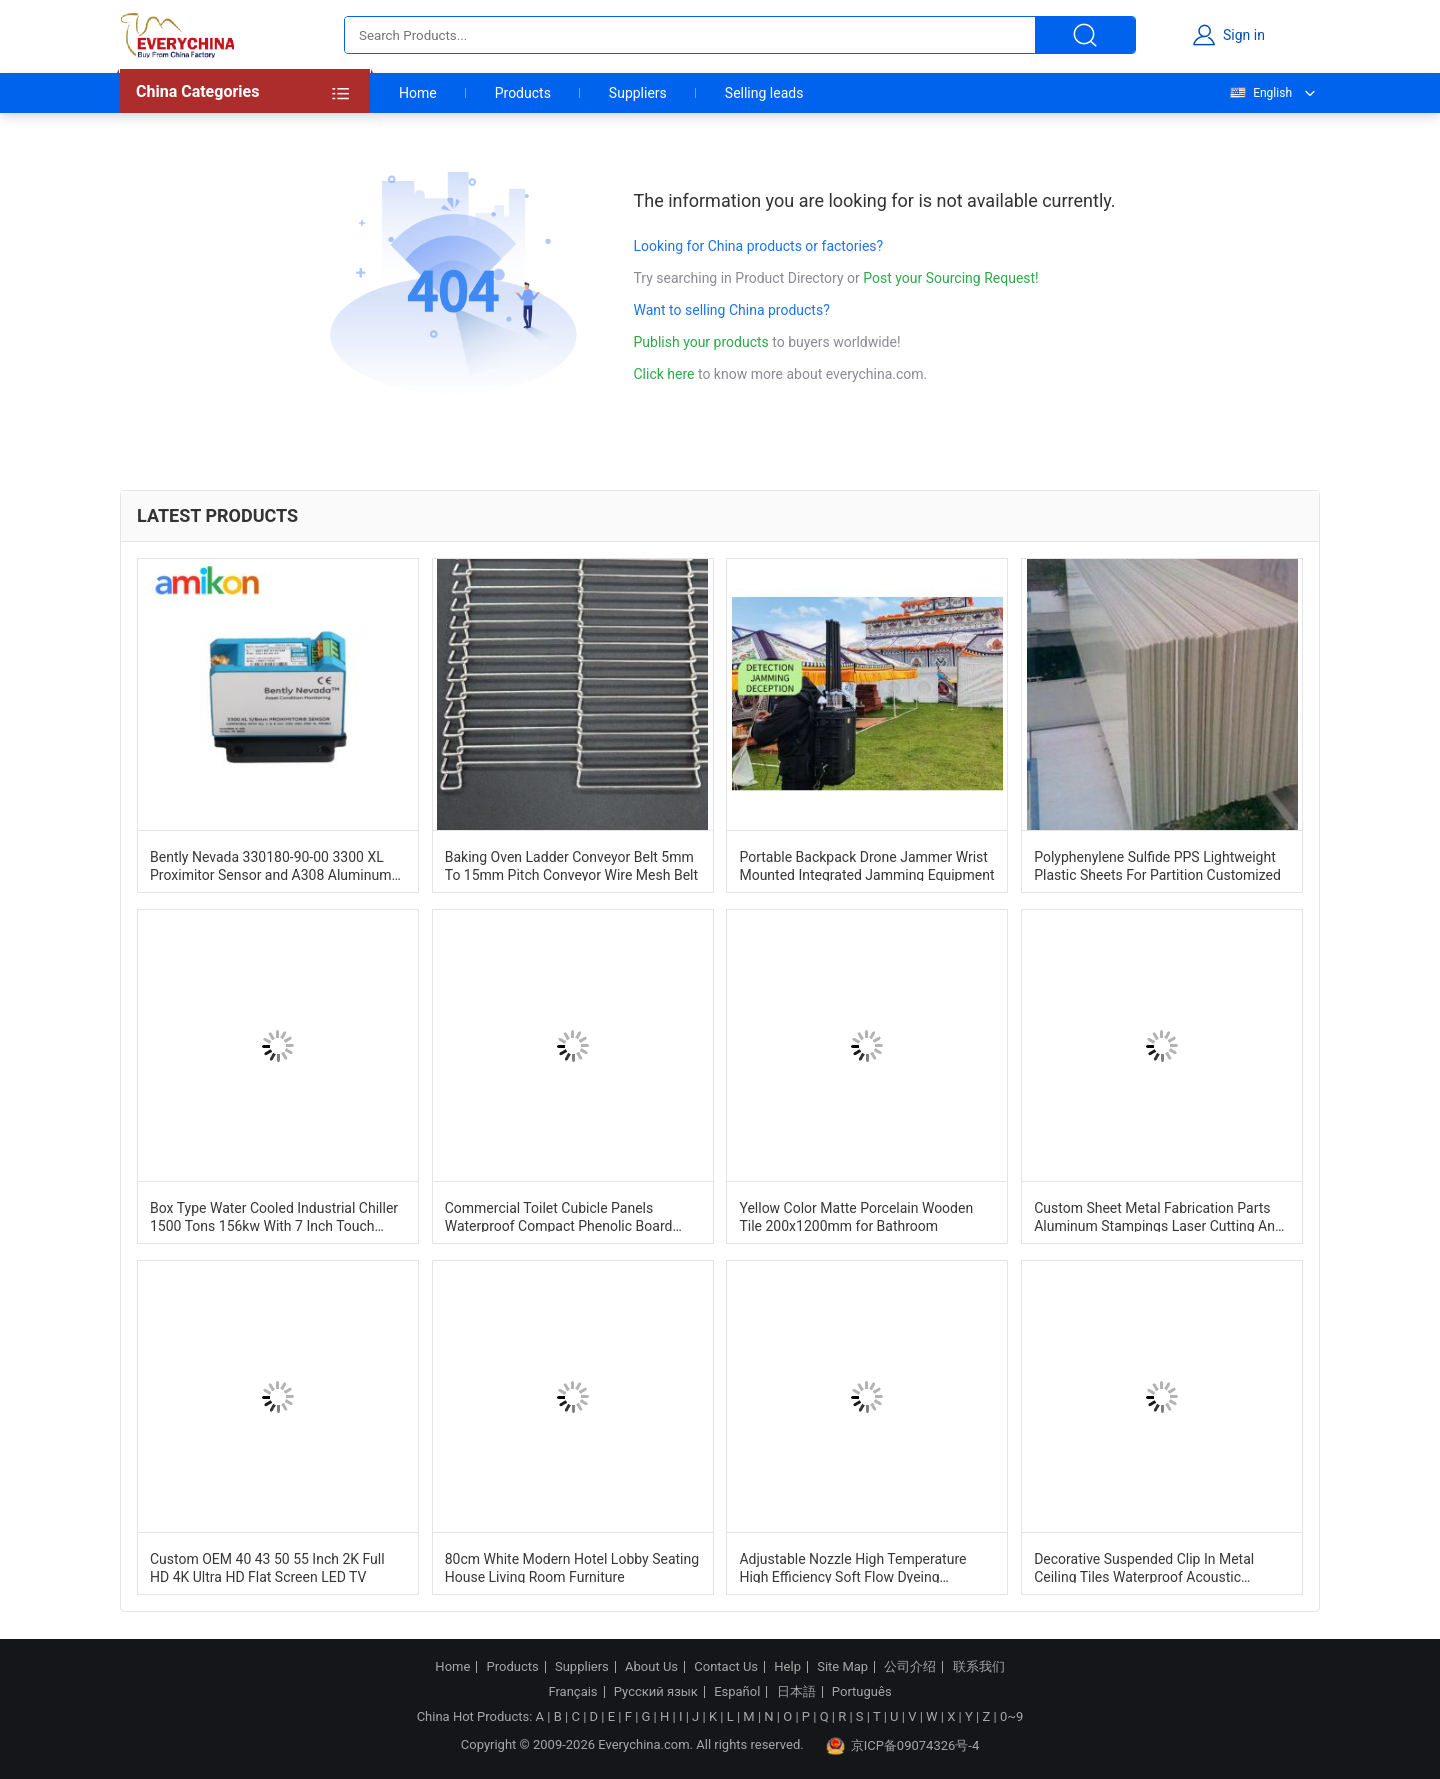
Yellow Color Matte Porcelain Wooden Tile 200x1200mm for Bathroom (856, 1216)
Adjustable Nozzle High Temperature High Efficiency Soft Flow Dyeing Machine (852, 1567)
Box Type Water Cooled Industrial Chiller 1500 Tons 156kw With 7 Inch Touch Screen (274, 1216)
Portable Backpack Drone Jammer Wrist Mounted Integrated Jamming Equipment (866, 865)
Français (572, 1692)
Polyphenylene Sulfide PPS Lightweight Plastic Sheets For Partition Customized (1157, 865)
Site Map (842, 1667)
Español (737, 1692)
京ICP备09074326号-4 (903, 1746)
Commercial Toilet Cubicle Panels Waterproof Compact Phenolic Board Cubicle (559, 1216)
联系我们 (979, 1667)
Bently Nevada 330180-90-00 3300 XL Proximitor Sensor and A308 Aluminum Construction (270, 865)
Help (787, 1667)
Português (862, 1692)
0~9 (1011, 1716)
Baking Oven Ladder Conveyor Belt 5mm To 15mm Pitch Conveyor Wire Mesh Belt (571, 865)
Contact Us (726, 1667)
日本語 (796, 1692)
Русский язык (656, 1692)
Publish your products (703, 342)
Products (523, 93)
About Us (651, 1667)
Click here (664, 374)
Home (418, 93)
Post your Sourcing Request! (950, 278)
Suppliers (638, 93)
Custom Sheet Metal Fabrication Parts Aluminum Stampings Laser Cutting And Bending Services (1158, 1216)
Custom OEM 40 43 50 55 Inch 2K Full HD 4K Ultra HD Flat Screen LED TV (267, 1567)
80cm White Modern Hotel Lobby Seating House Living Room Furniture (572, 1567)
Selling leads (764, 93)
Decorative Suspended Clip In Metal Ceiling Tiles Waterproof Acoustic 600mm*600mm (1144, 1567)
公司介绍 (910, 1667)
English (1260, 93)
